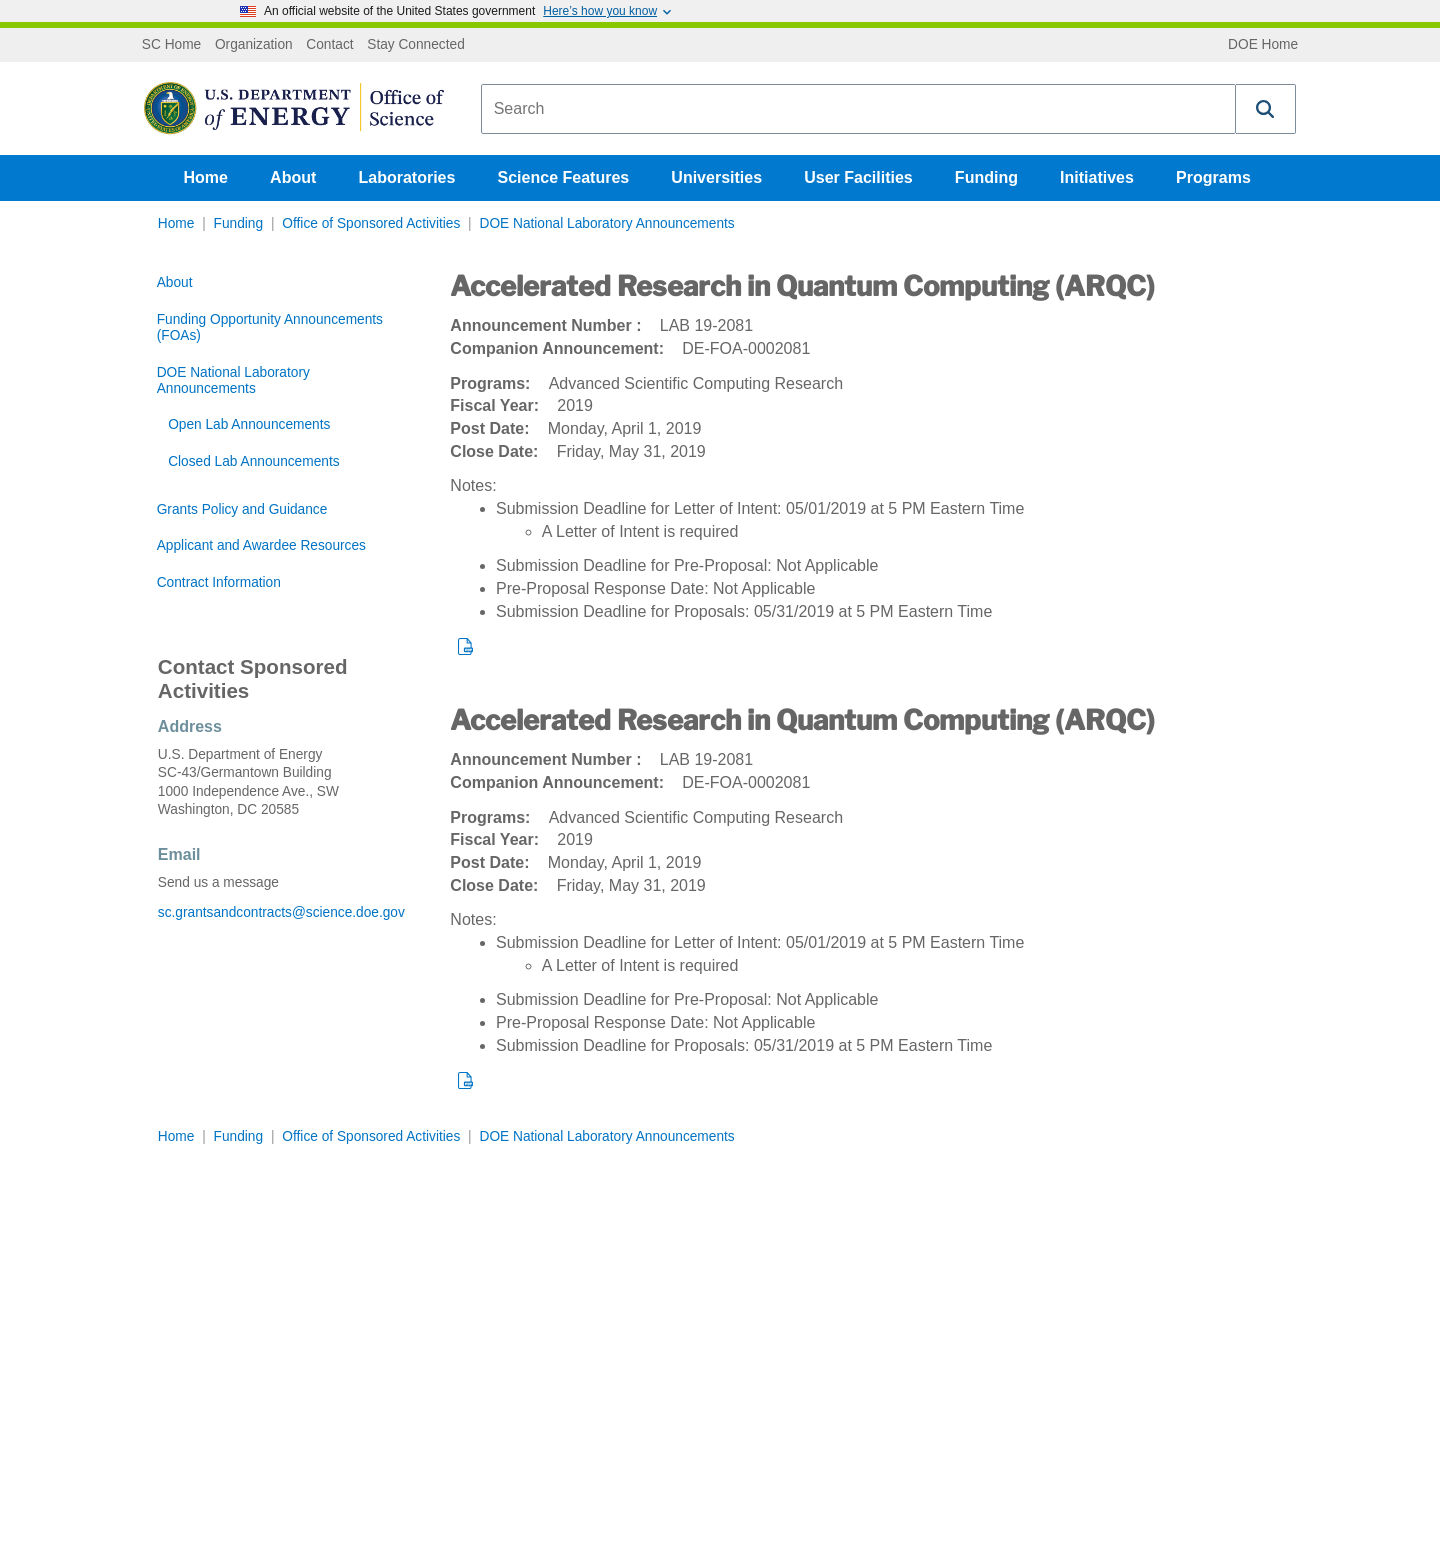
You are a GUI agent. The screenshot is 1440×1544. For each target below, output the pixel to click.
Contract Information (219, 582)
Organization (254, 45)
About (293, 177)
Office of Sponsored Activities (371, 223)
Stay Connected (416, 45)
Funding (986, 177)
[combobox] (858, 109)
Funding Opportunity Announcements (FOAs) (270, 327)
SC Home (171, 45)
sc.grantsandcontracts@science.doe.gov (281, 912)
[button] (1266, 109)
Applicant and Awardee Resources (261, 545)
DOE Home (1263, 45)
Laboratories (406, 177)
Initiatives (1097, 177)
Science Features (564, 177)
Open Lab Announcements (249, 424)
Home (206, 177)
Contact (329, 45)
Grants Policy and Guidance (242, 509)
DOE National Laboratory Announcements (606, 223)
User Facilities (858, 177)
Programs (1213, 177)
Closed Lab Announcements (253, 461)
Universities (716, 177)
